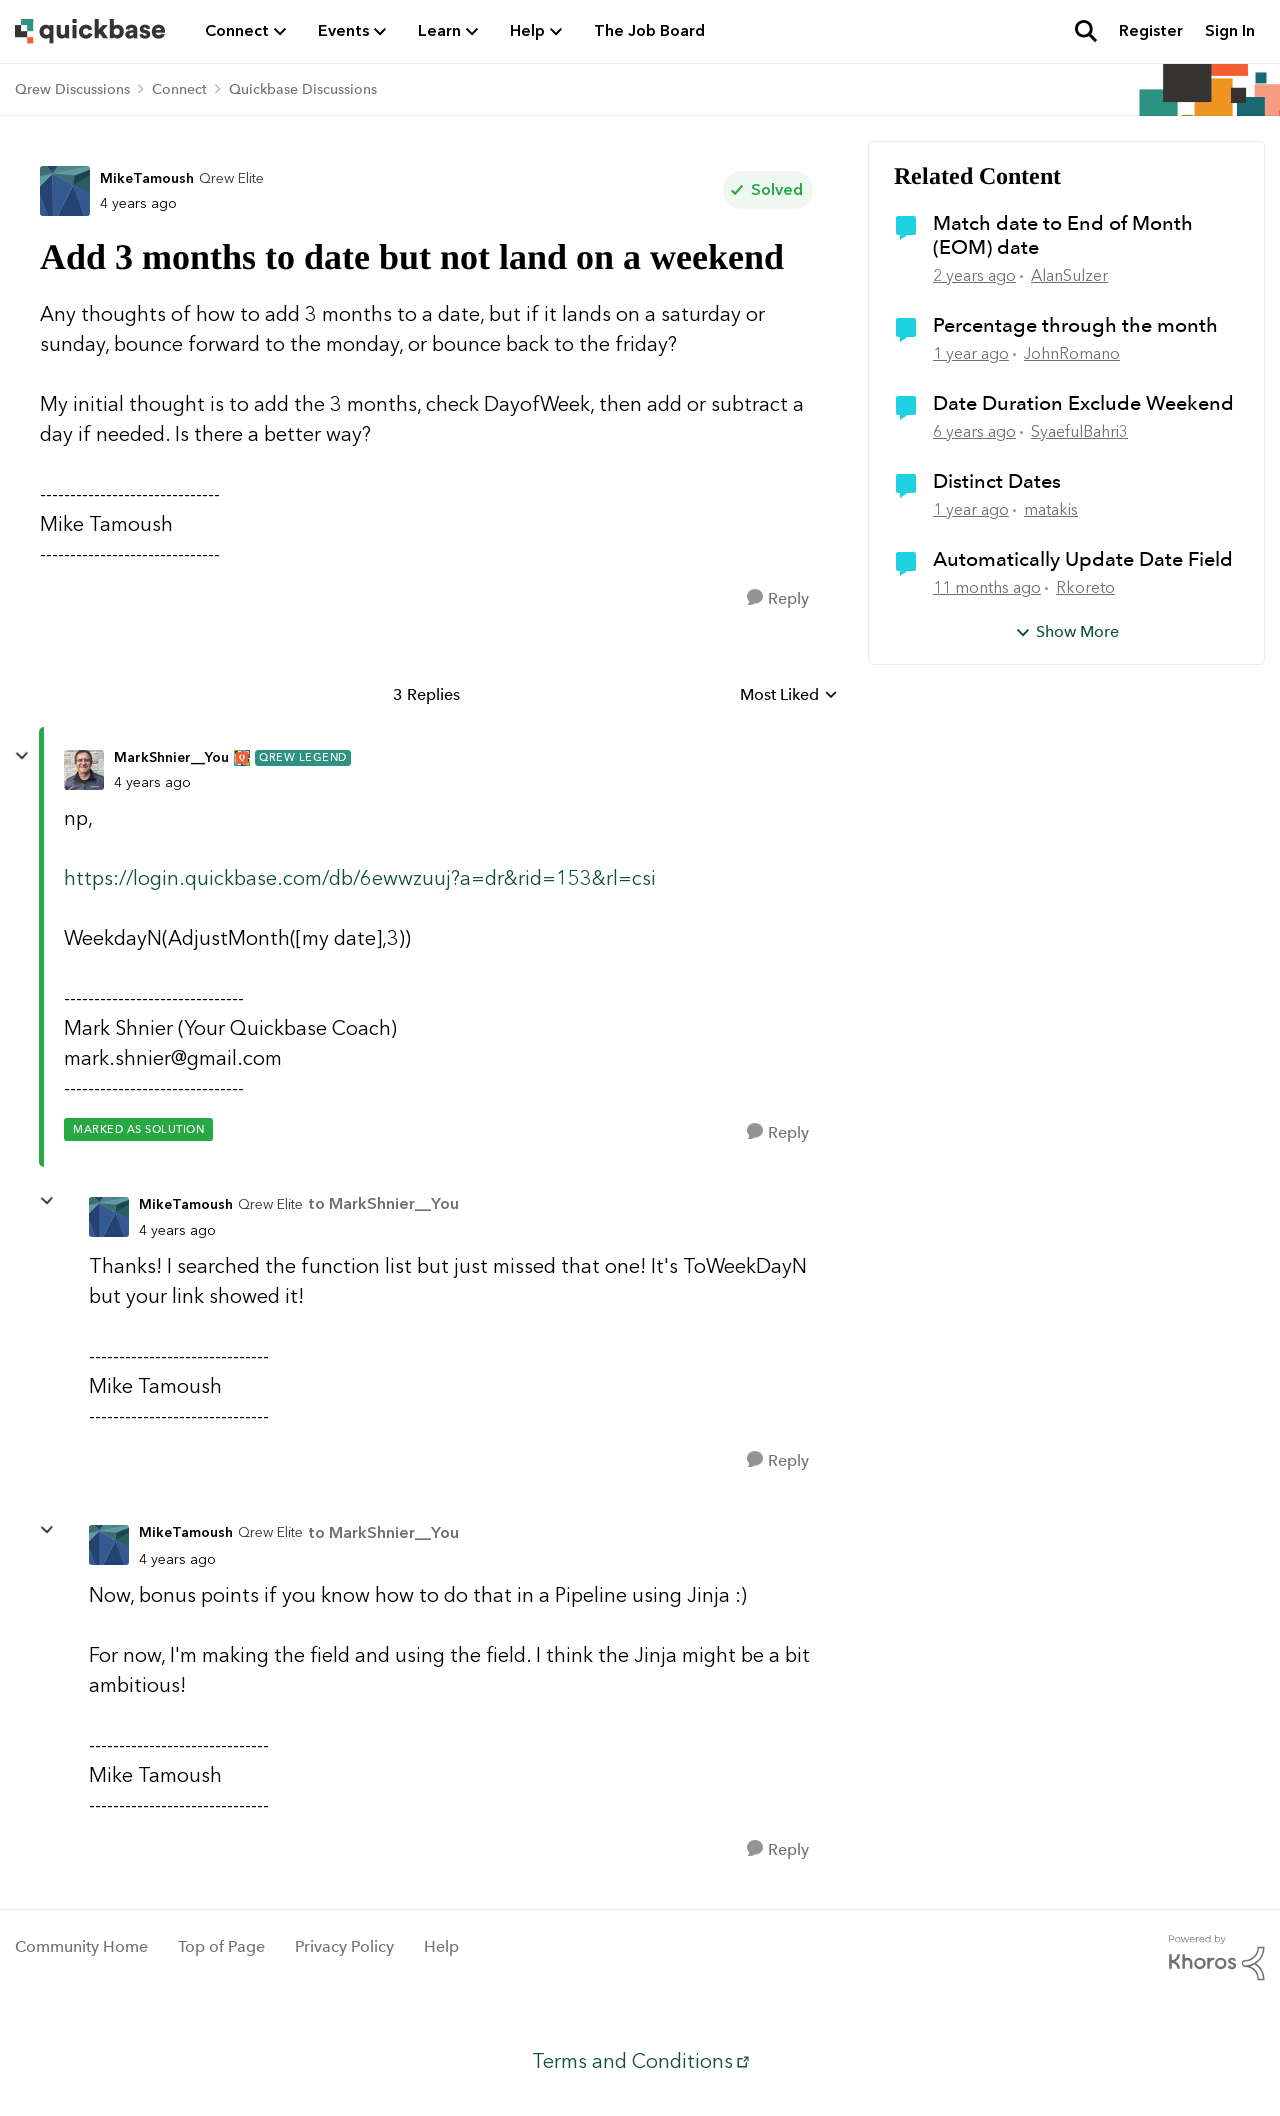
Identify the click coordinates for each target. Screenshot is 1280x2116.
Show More (1067, 631)
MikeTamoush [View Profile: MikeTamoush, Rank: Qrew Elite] (147, 178)
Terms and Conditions (632, 2061)
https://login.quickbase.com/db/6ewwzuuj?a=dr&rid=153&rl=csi (360, 878)
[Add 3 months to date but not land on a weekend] (152, 782)
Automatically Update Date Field (1083, 559)
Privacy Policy (344, 1946)
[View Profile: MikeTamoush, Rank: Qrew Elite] (65, 191)
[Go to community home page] (90, 31)
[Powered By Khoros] (1217, 1958)
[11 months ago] (987, 588)
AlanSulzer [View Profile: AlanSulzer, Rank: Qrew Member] (1069, 275)
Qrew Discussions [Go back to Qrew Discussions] (72, 89)
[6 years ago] (974, 432)
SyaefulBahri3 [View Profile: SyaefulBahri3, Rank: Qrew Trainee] (1079, 431)
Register (1151, 30)
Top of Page (221, 1946)
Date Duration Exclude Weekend (1083, 403)
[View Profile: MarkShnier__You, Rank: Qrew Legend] (84, 770)
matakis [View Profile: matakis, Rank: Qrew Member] (1051, 509)
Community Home (81, 1946)
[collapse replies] (22, 756)
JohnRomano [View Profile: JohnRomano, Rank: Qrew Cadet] (1072, 353)
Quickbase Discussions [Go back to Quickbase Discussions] (303, 89)
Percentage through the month (1075, 325)
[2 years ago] (974, 276)
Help (441, 1946)
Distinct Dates (997, 481)
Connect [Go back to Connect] (179, 89)
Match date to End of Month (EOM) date (1063, 235)
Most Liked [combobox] (789, 696)
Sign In (1230, 30)
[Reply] (778, 598)
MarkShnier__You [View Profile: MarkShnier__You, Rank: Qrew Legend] (171, 757)
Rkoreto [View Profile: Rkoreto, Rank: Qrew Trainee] (1085, 587)
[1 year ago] (971, 354)
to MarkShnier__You (383, 1203)
